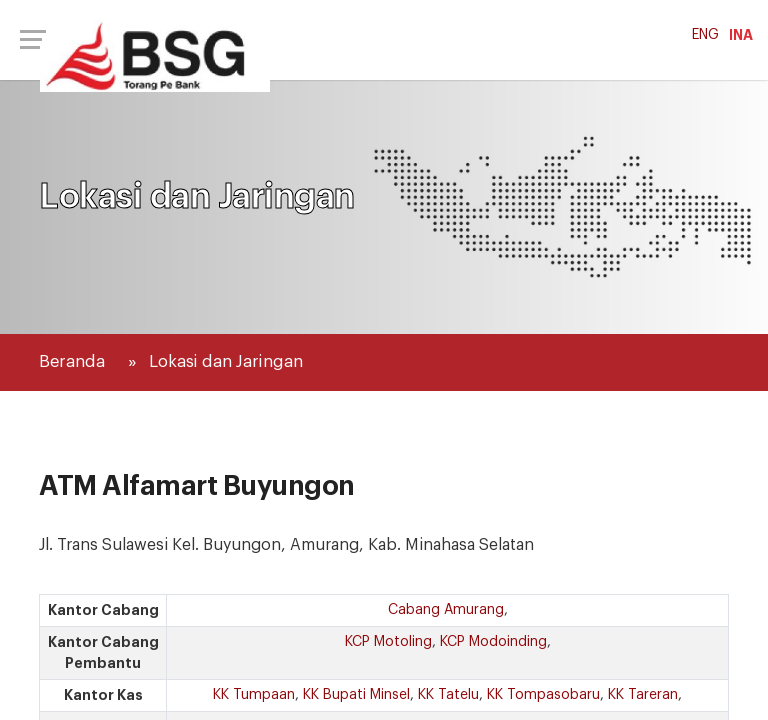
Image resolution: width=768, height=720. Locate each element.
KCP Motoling (388, 642)
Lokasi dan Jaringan (226, 361)
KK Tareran (643, 695)
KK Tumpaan (254, 695)
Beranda (72, 361)
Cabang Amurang (446, 610)
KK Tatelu (448, 695)
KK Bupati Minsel (356, 695)
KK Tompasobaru (543, 695)
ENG (705, 35)
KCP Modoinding (493, 642)
